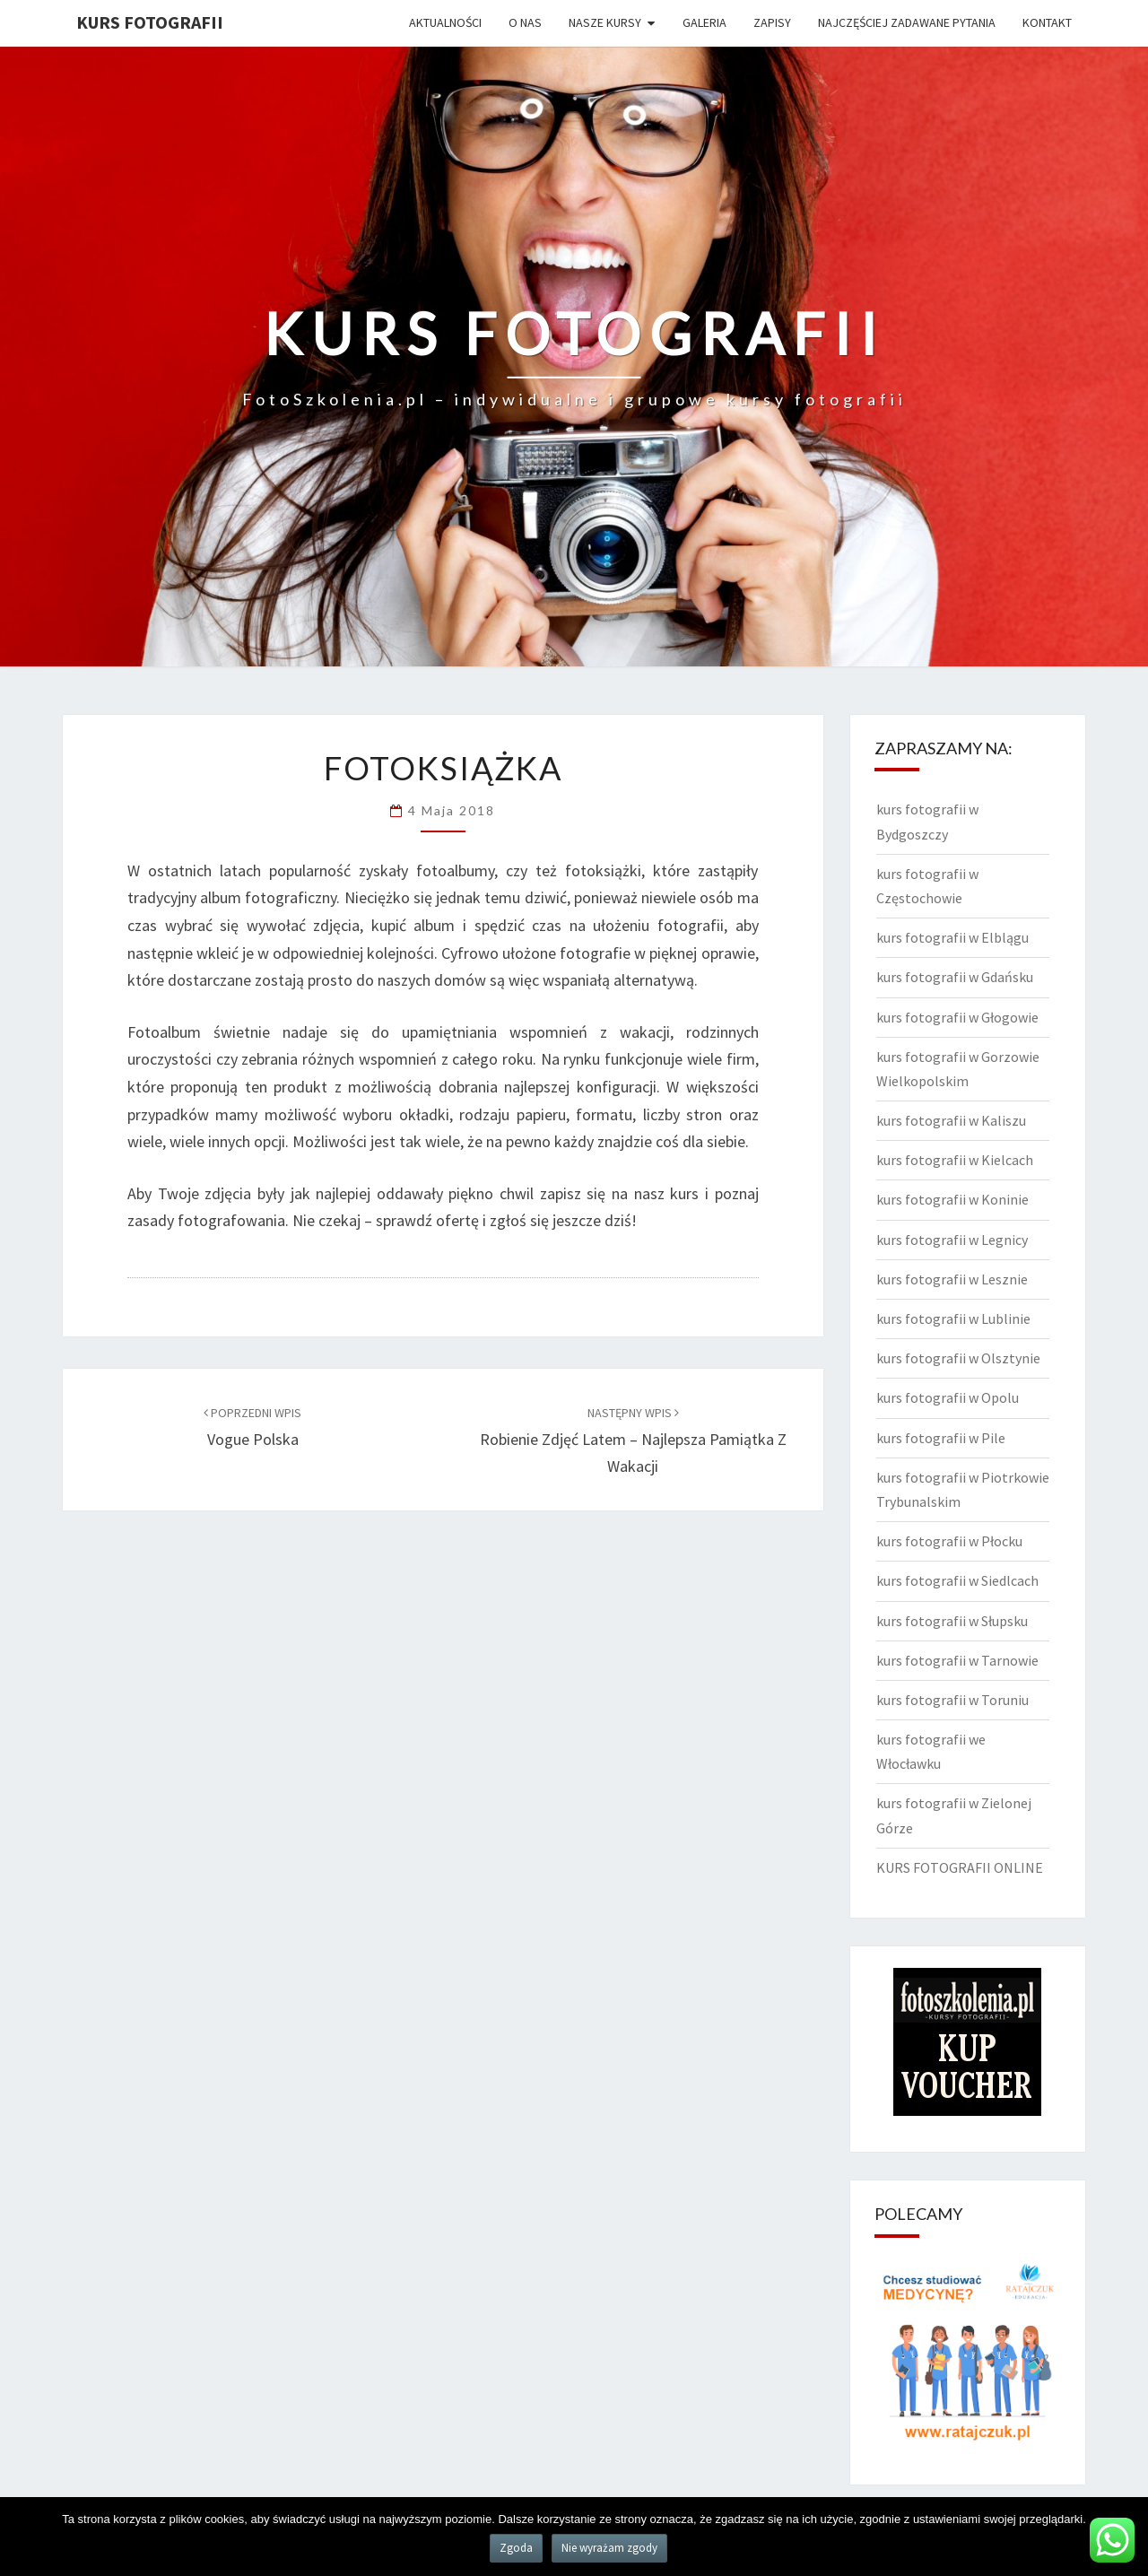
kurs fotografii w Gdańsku (954, 977)
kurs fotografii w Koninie (952, 1199)
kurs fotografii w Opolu (947, 1397)
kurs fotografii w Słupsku (952, 1621)
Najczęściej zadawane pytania (907, 22)
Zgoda (516, 2547)
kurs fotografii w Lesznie (952, 1279)
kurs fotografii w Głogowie (957, 1017)
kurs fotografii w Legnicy (952, 1240)
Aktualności (445, 22)
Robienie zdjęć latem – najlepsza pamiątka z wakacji (633, 1440)
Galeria (704, 22)
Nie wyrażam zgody (609, 2547)
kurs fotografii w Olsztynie (958, 1358)
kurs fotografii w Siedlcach (957, 1580)
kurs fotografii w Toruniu (952, 1700)
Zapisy (772, 22)
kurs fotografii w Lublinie (953, 1318)
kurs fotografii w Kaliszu (951, 1120)
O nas (525, 22)
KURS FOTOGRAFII (149, 22)
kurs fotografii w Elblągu (952, 937)
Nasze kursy (605, 22)
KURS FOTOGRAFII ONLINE (959, 1867)
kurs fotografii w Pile (940, 1438)
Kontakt (1047, 22)
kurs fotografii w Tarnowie (957, 1660)
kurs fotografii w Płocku (949, 1541)
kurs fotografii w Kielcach (954, 1160)
